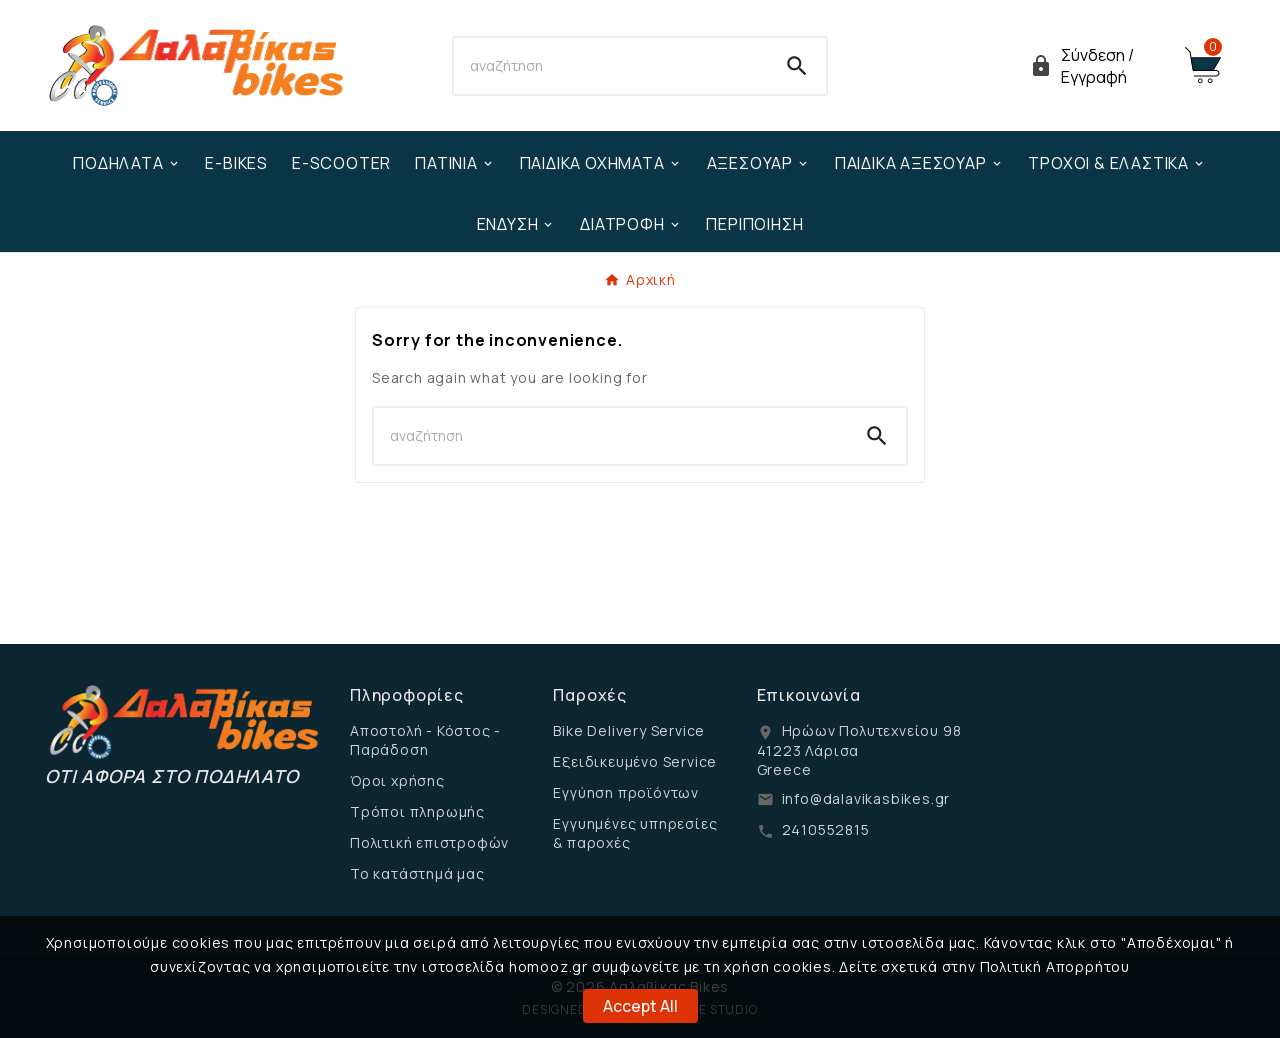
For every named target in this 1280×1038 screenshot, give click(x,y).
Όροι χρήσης (397, 780)
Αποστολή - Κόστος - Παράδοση (425, 740)
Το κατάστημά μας (417, 873)
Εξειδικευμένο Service (635, 761)
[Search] (611, 66)
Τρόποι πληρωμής (417, 811)
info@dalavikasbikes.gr (866, 798)
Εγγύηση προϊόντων (626, 792)
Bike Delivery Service (629, 730)
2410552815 (826, 829)
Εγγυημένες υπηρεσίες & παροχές (635, 833)
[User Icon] (1095, 66)
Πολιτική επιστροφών (429, 842)
